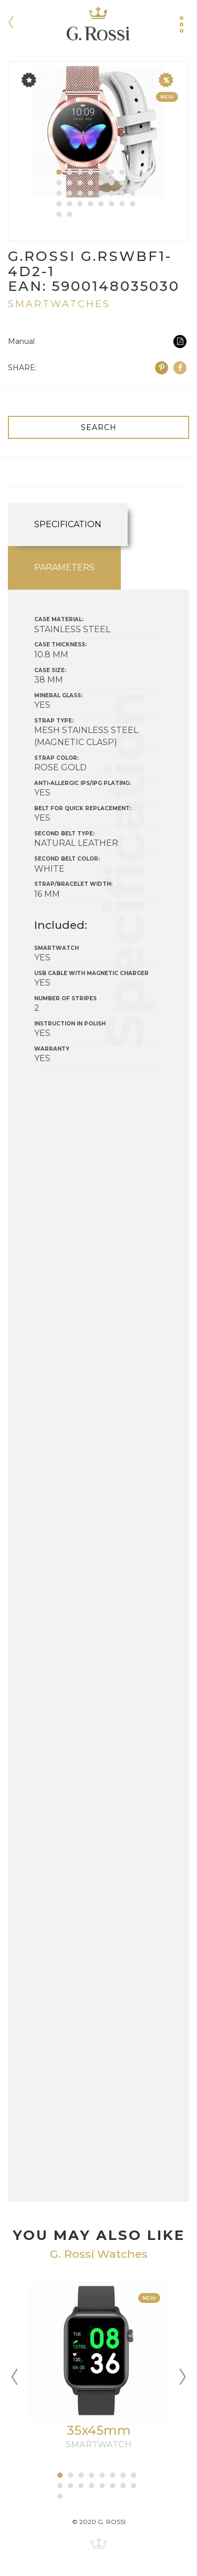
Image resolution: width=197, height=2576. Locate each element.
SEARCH (99, 427)
